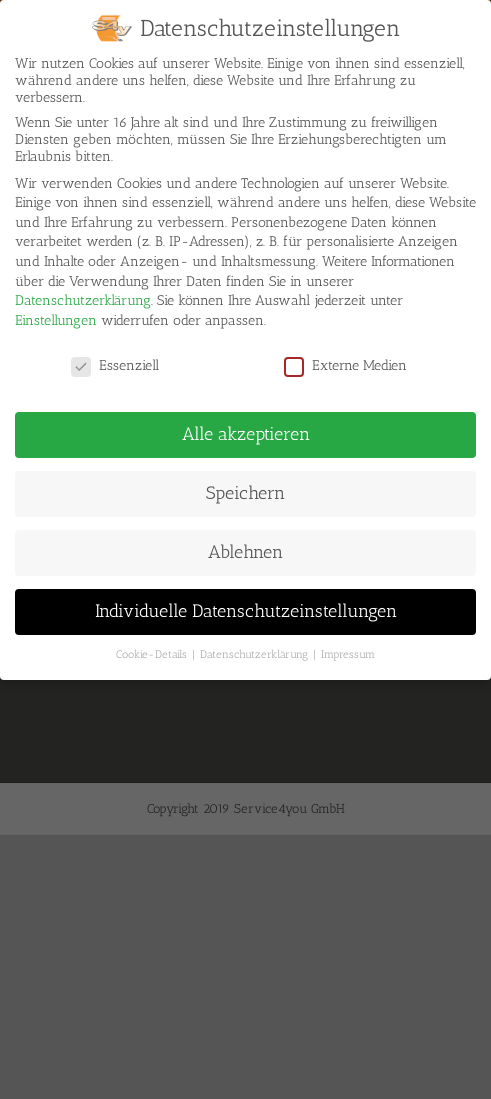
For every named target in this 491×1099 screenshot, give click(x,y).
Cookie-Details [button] (153, 645)
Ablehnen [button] (245, 543)
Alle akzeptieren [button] (246, 425)
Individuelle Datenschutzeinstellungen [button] (246, 602)
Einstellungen (56, 311)
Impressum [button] (348, 645)
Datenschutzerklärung (83, 291)
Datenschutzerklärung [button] (255, 645)
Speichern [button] (245, 484)
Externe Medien (345, 356)
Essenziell (115, 356)
